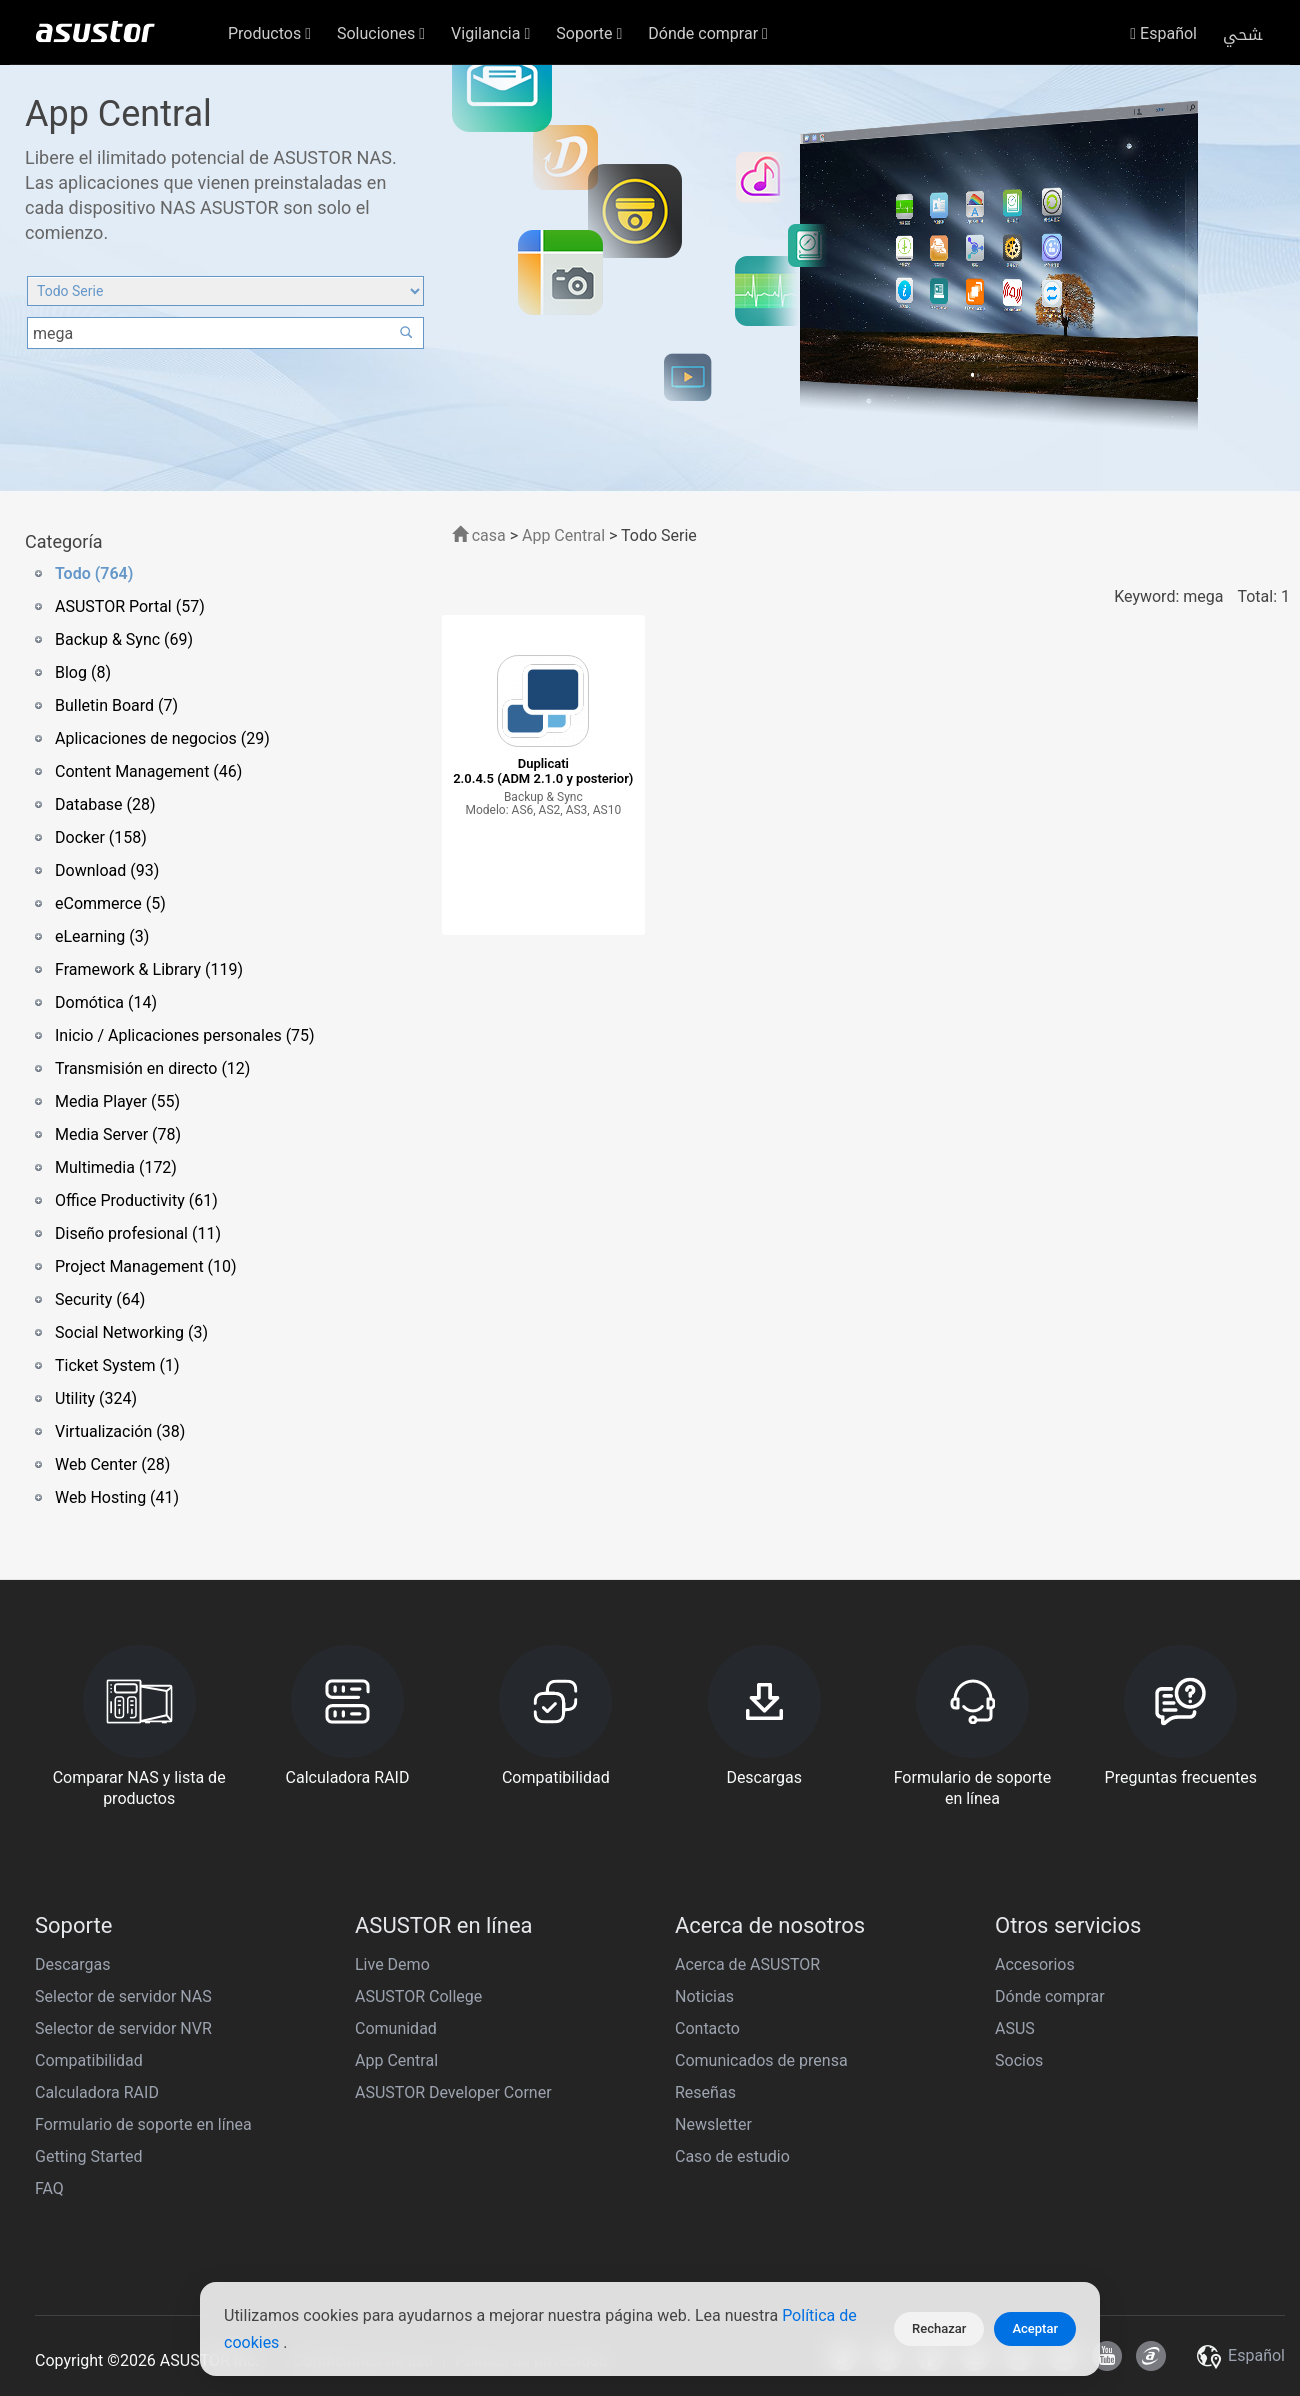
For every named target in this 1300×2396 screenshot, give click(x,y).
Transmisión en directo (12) (152, 1068)
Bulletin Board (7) (116, 705)
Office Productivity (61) (136, 1200)
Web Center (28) (112, 1464)
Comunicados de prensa (761, 2060)
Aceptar (1035, 2328)
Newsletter (713, 2124)
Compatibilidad (89, 2060)
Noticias (704, 1996)
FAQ (49, 2188)
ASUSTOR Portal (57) (130, 606)
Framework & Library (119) (149, 969)
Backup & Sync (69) (124, 639)
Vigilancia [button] (490, 33)
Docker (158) (101, 837)
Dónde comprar (1050, 1996)
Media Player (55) (117, 1101)
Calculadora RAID (97, 2092)
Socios (1019, 2060)
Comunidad (396, 2028)
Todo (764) (94, 573)
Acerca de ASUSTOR (747, 1964)
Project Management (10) (146, 1266)
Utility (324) (96, 1398)
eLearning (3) (102, 936)
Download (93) (107, 870)
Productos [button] (269, 33)
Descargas (73, 1964)
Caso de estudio (732, 2156)
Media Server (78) (118, 1134)
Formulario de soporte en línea (143, 2124)
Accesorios (1035, 1964)
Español (1163, 33)
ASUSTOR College (418, 1996)
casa (479, 535)
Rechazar (939, 2328)
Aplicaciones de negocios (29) (162, 738)
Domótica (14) (106, 1002)
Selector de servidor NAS (123, 1996)
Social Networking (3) (131, 1332)
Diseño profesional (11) (138, 1233)
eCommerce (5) (110, 903)
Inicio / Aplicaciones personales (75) (185, 1035)
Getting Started (89, 2156)
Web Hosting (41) (117, 1497)
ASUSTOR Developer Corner (453, 2092)
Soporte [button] (589, 33)
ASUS (1015, 2028)
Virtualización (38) (120, 1431)
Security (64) (100, 1299)
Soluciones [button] (381, 33)
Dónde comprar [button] (708, 33)
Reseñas (705, 2092)
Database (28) (105, 804)
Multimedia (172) (116, 1167)
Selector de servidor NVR (123, 2028)
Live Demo (392, 1964)
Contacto (707, 2028)
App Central (563, 535)
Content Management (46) (148, 771)
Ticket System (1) (117, 1365)
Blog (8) (83, 672)
